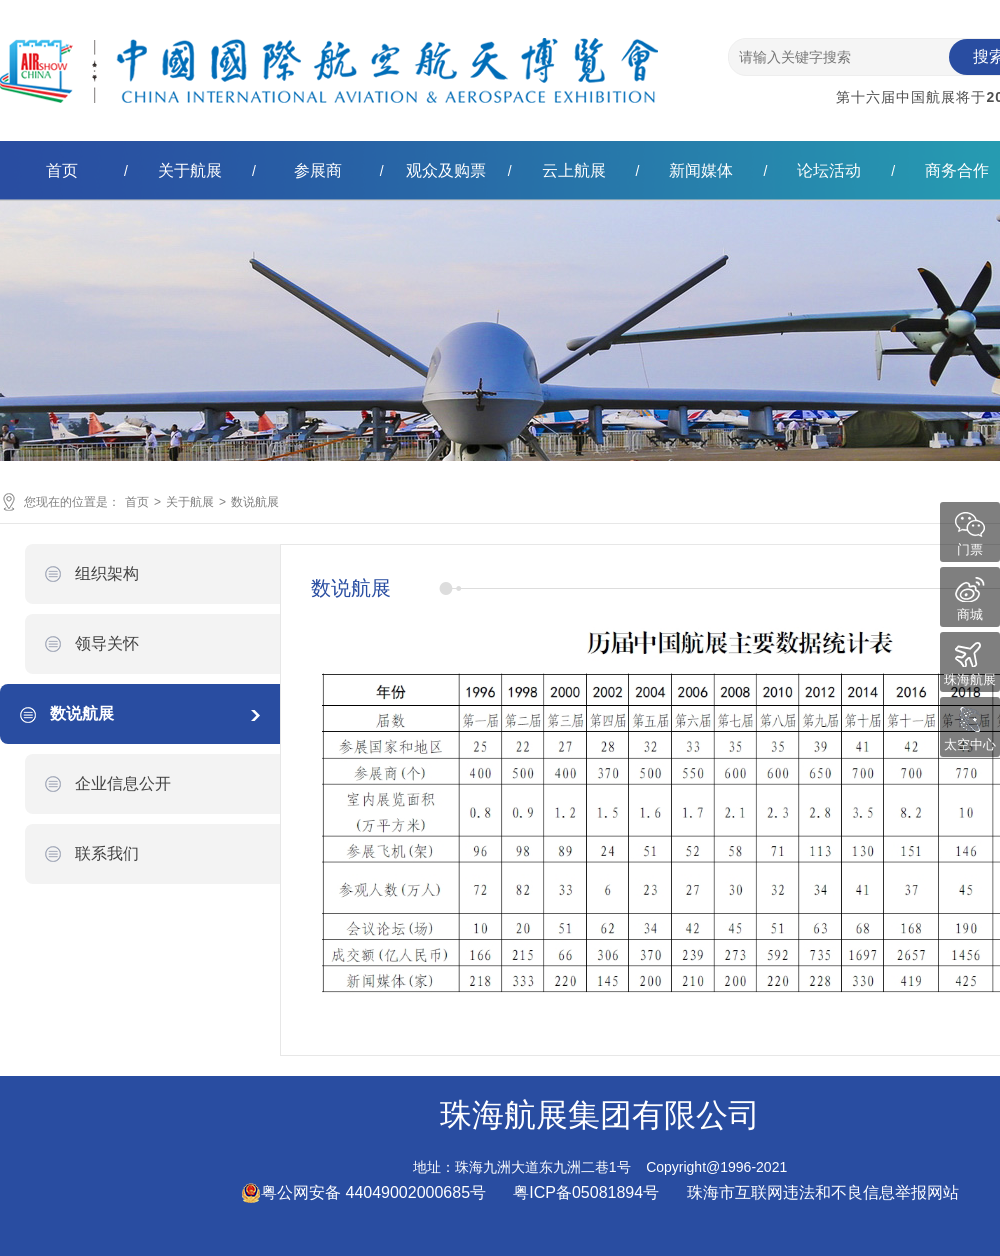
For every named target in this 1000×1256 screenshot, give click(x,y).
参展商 (318, 170)
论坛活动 (829, 170)
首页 (62, 170)
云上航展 (574, 170)
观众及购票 (446, 170)
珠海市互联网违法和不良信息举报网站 (823, 1192)
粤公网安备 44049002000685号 (363, 1192)
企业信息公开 (123, 783)
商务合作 (957, 170)
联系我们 (107, 853)
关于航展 (190, 170)
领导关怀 (107, 643)
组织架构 (107, 573)
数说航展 (255, 502)
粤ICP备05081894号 (588, 1192)
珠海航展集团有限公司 (329, 54)
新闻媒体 (701, 170)
